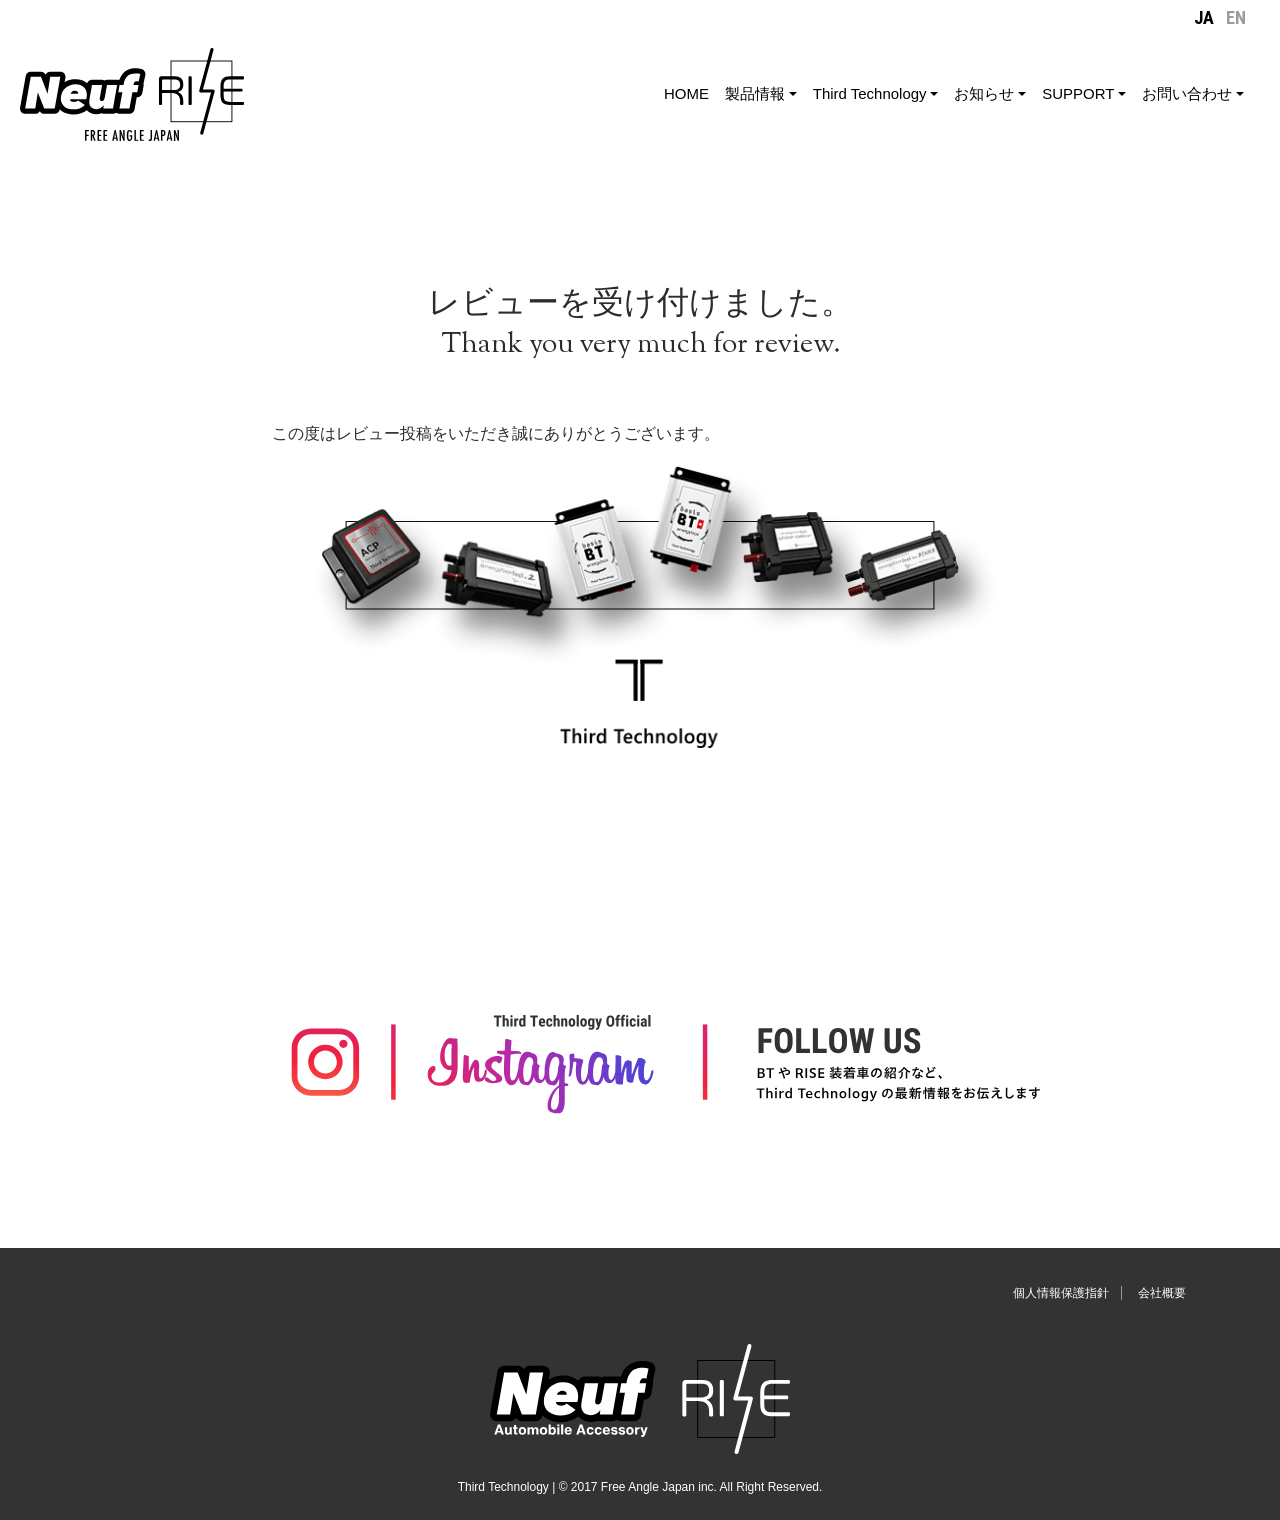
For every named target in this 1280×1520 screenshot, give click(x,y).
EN (1236, 17)
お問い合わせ (1187, 93)
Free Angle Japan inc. (659, 1487)
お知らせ (984, 93)
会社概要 (1162, 1293)
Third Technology (870, 93)
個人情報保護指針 (1061, 1293)
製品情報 (755, 93)
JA (1204, 17)
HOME (686, 93)
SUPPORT (1078, 93)
